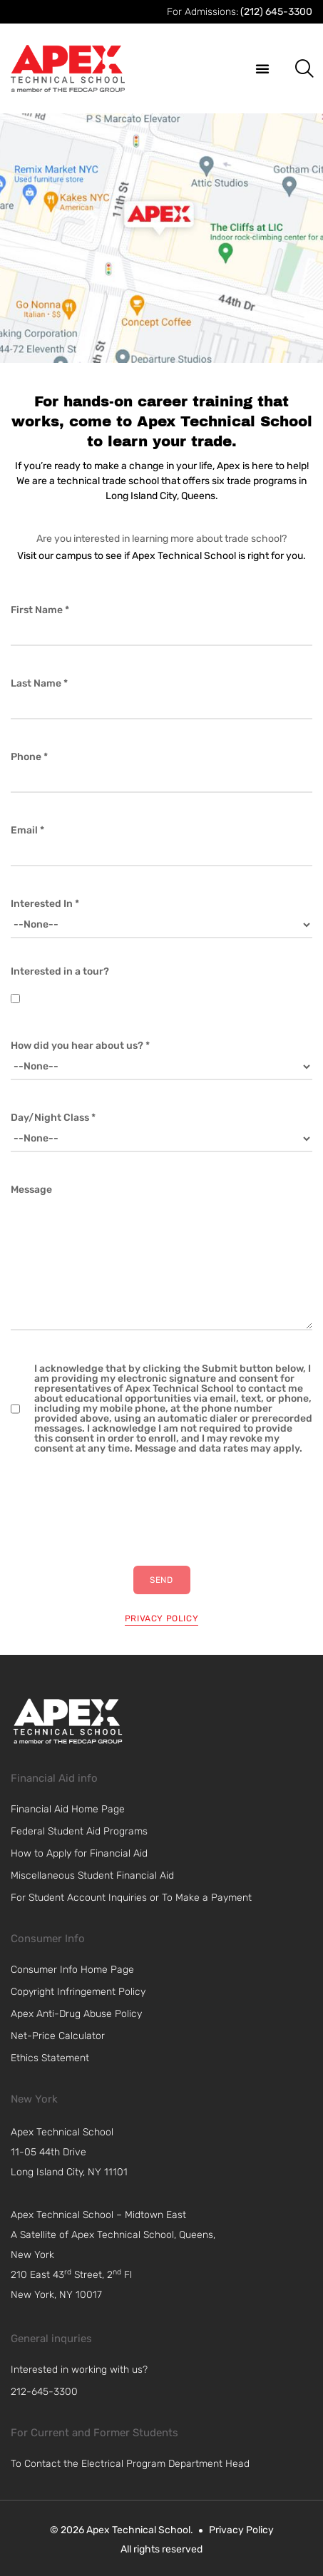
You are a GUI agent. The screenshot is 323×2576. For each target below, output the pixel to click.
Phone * (29, 757)
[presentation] (119, 1510)
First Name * (40, 610)
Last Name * (39, 684)
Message (31, 1190)
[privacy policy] (161, 1616)
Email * (27, 831)
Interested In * (45, 904)
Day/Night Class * (53, 1118)
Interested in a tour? (60, 972)
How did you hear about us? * (80, 1046)
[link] (68, 1721)
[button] (262, 68)
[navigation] (122, 2152)
